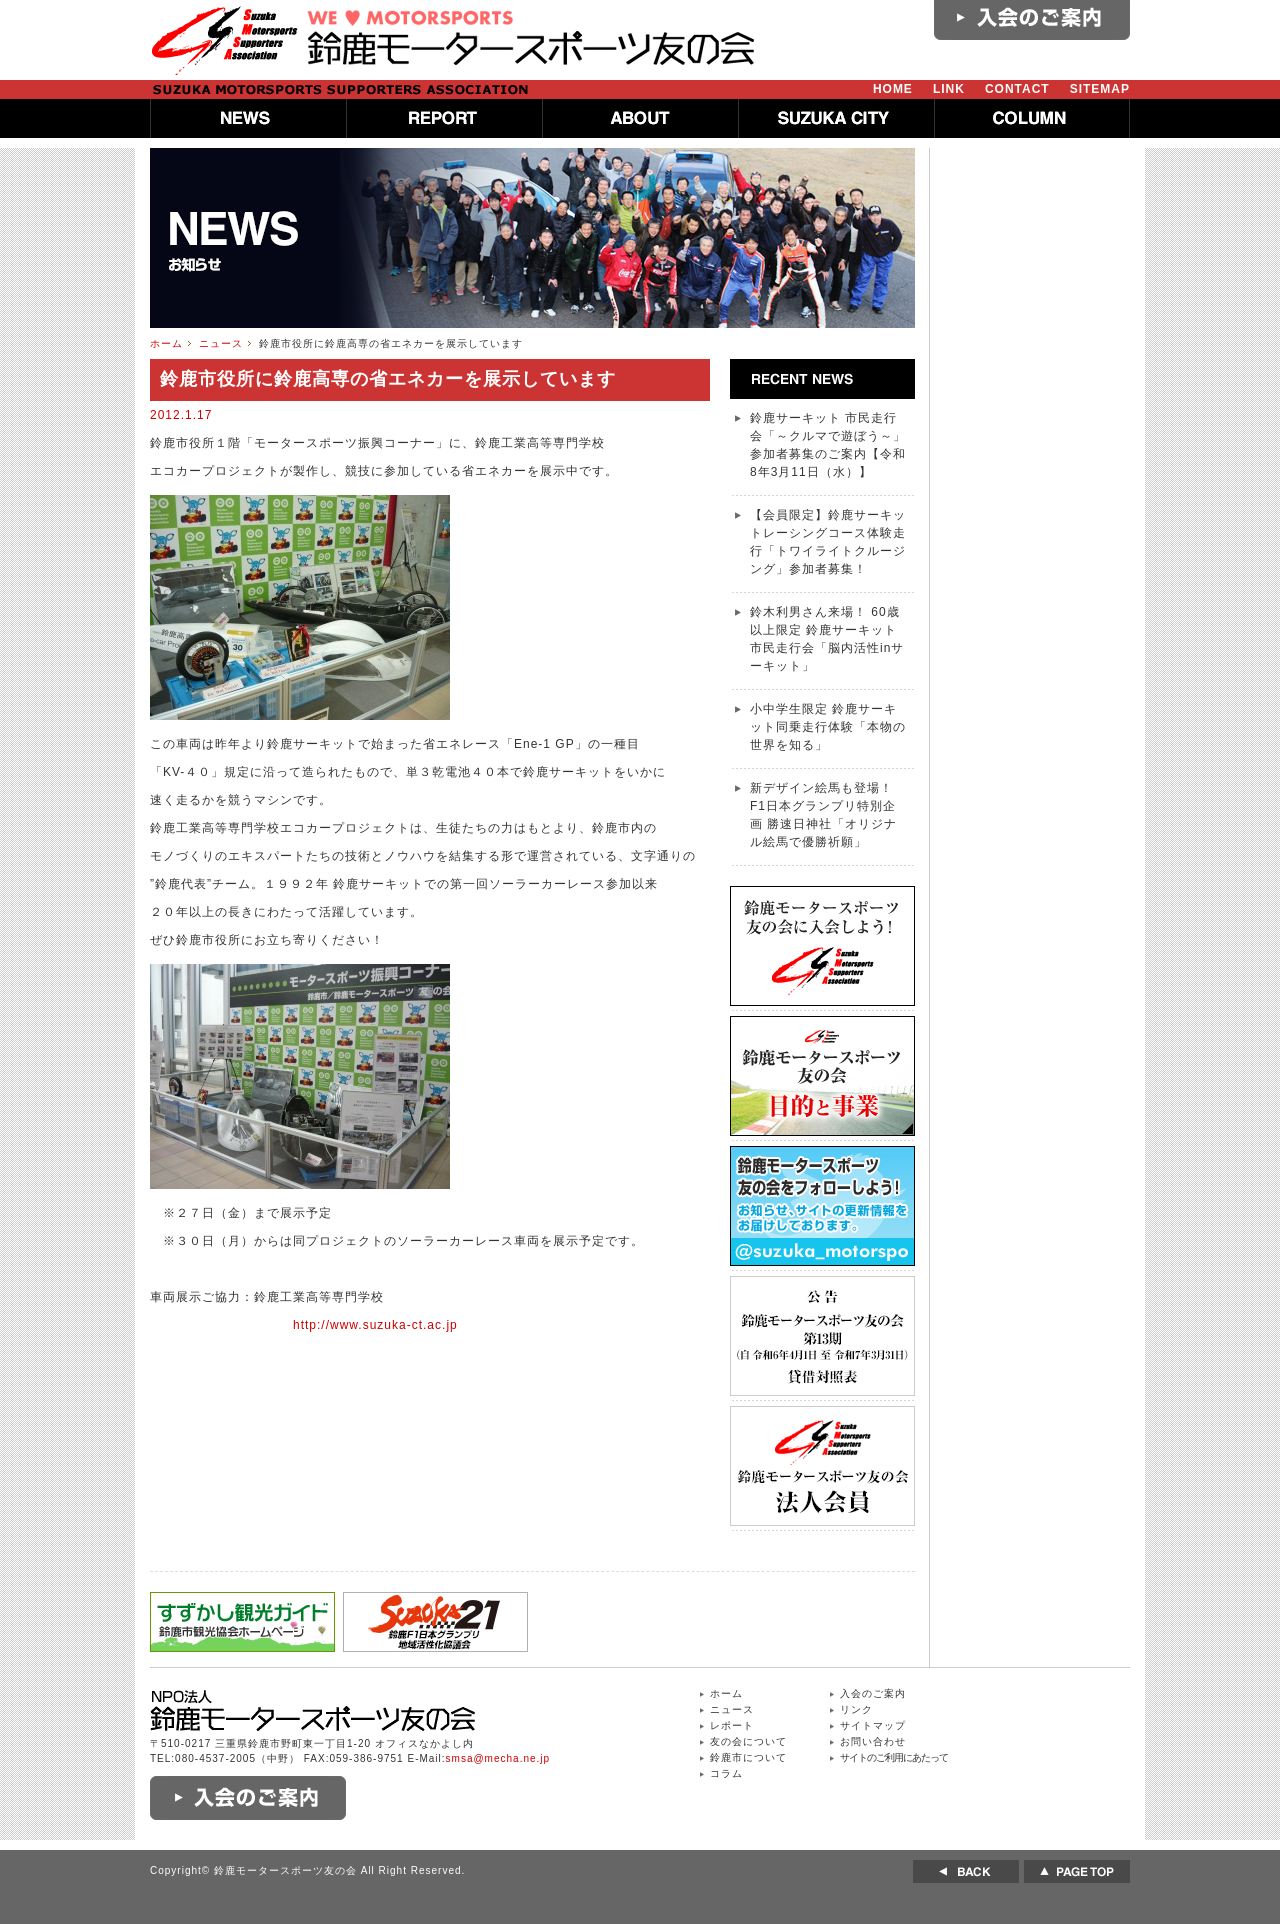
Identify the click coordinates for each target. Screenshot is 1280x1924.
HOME (893, 89)
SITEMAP (1100, 89)
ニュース (221, 343)
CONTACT (1017, 89)
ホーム (166, 343)
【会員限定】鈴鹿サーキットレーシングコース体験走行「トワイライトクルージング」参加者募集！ (828, 542)
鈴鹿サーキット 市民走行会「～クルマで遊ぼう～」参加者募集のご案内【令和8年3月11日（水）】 (828, 445)
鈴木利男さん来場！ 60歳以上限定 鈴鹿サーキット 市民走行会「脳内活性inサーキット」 (827, 639)
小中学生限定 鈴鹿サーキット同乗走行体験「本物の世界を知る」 (828, 727)
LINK (949, 89)
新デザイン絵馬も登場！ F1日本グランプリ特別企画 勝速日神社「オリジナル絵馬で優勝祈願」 (823, 815)
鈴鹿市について (748, 1757)
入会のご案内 (873, 1693)
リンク (856, 1709)
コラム (726, 1773)
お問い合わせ (873, 1741)
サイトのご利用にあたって (894, 1757)
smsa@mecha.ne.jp (498, 1758)
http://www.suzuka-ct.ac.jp (375, 1325)
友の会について (748, 1741)
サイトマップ (873, 1725)
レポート (732, 1725)
